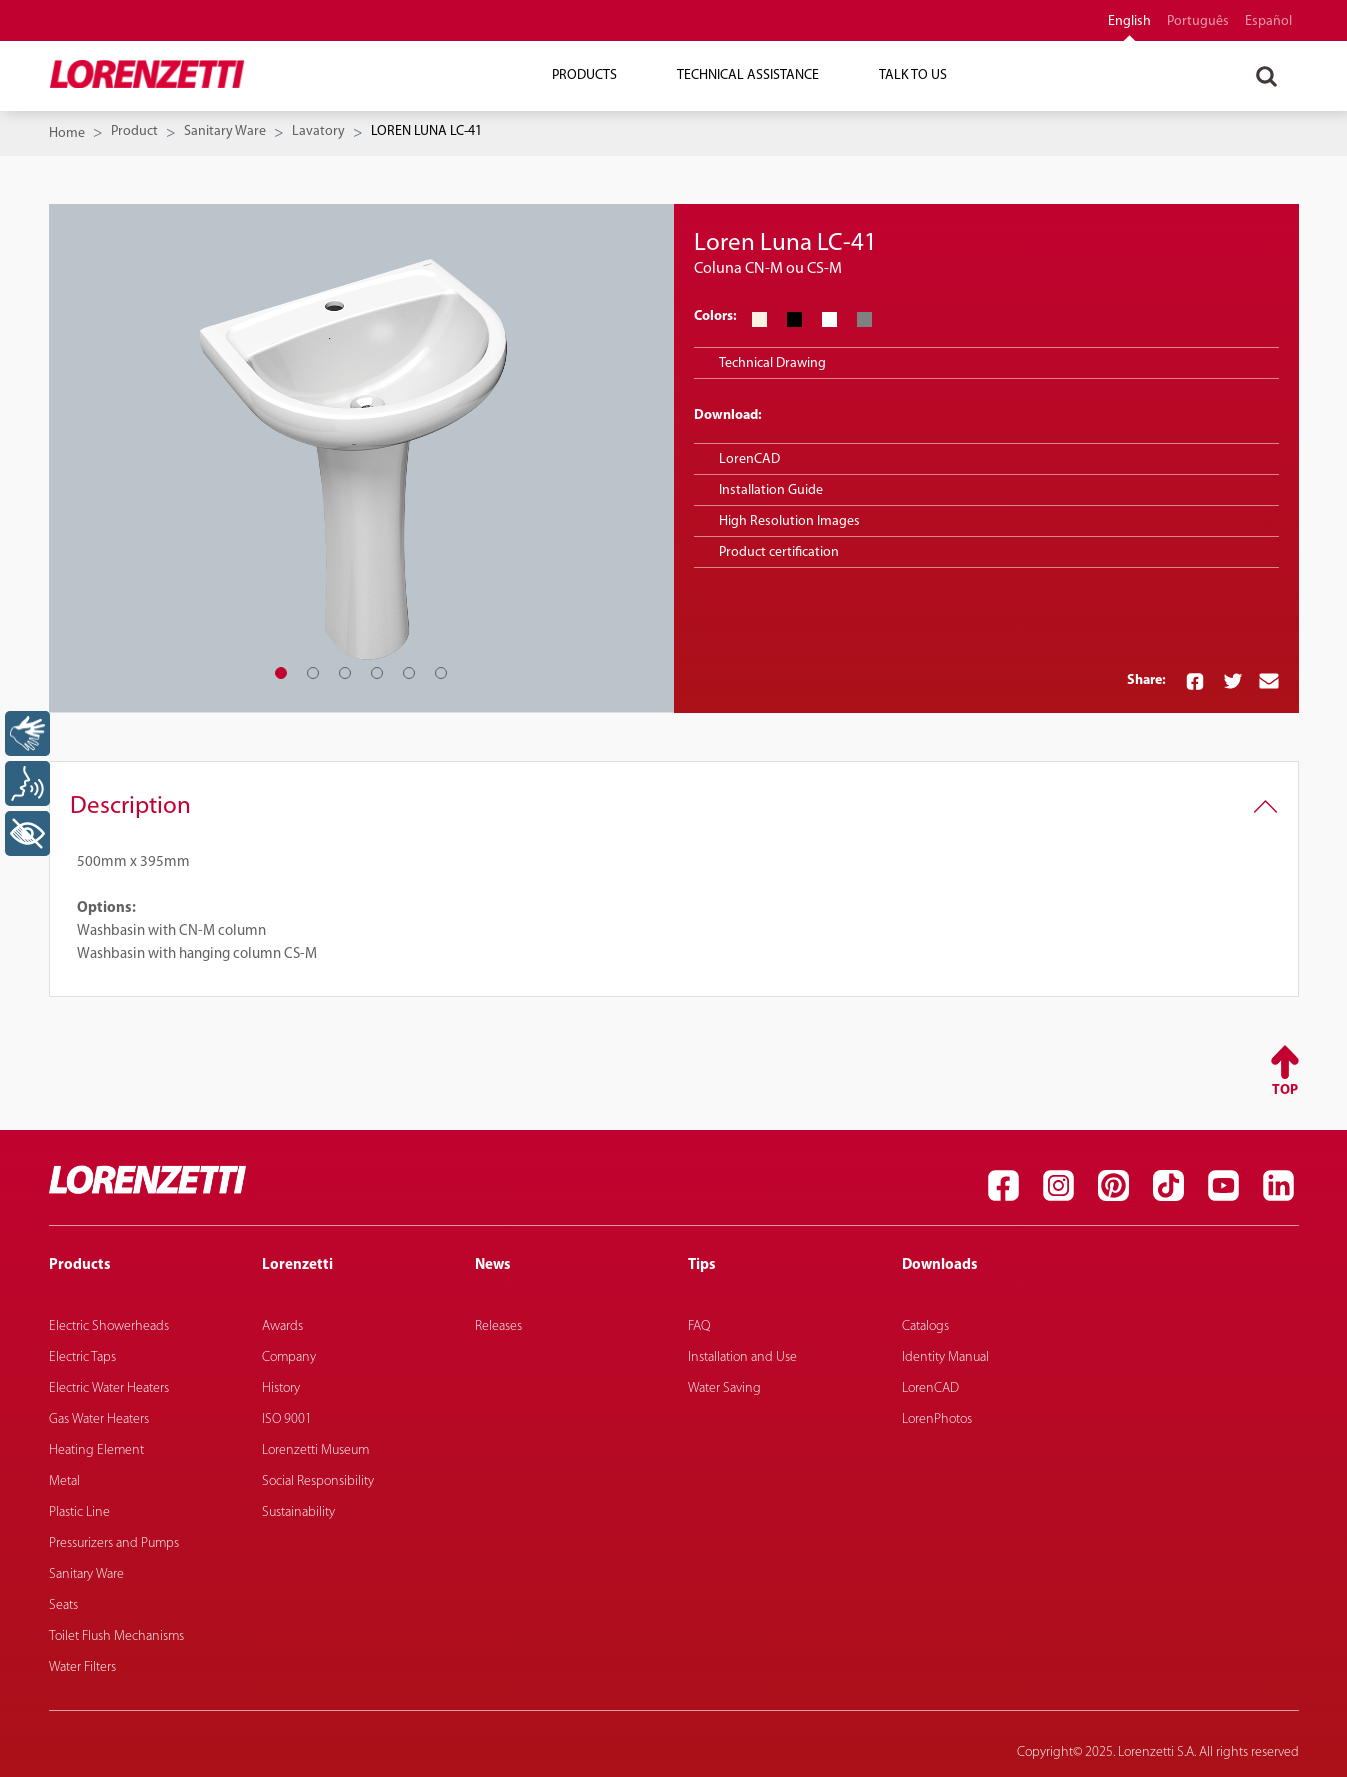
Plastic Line (79, 1512)
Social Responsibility (318, 1481)
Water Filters (82, 1667)
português (1198, 22)
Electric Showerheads (109, 1326)
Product (134, 131)
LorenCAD (749, 459)
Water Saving (724, 1388)
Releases (498, 1326)
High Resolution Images (789, 521)
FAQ (699, 1326)
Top (1285, 1090)
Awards (282, 1326)
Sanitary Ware (225, 131)
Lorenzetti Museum (315, 1450)
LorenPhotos (937, 1419)
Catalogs (925, 1326)
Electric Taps (82, 1357)
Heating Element (96, 1450)
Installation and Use (742, 1357)
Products (584, 75)
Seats (63, 1605)
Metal (64, 1481)
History (281, 1388)
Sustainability (298, 1512)
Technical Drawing (772, 363)
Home (67, 133)
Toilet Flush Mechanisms (116, 1636)
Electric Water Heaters (109, 1388)
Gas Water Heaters (99, 1419)
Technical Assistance (748, 75)
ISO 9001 (287, 1419)
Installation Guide (771, 490)
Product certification (779, 552)
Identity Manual (945, 1357)
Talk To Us (913, 75)
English (1129, 22)
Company (289, 1357)
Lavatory (318, 131)
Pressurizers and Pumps (114, 1543)
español (1268, 22)
